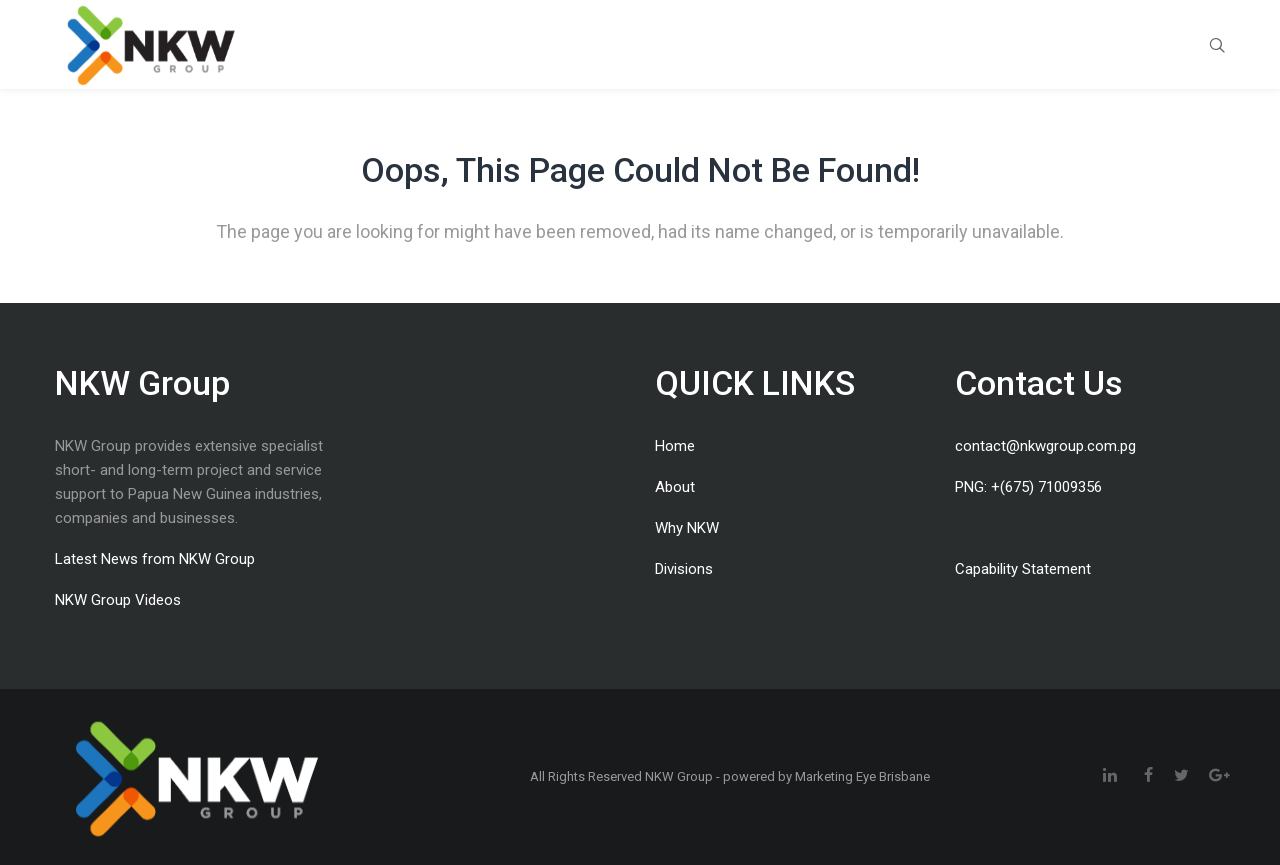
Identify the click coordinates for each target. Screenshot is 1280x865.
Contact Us (1039, 383)
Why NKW (687, 528)
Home (675, 446)
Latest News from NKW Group (155, 559)
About (675, 487)
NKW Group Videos (118, 600)
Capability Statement (1023, 569)
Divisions (684, 569)
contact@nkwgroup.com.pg (1045, 446)
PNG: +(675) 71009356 (1028, 487)
